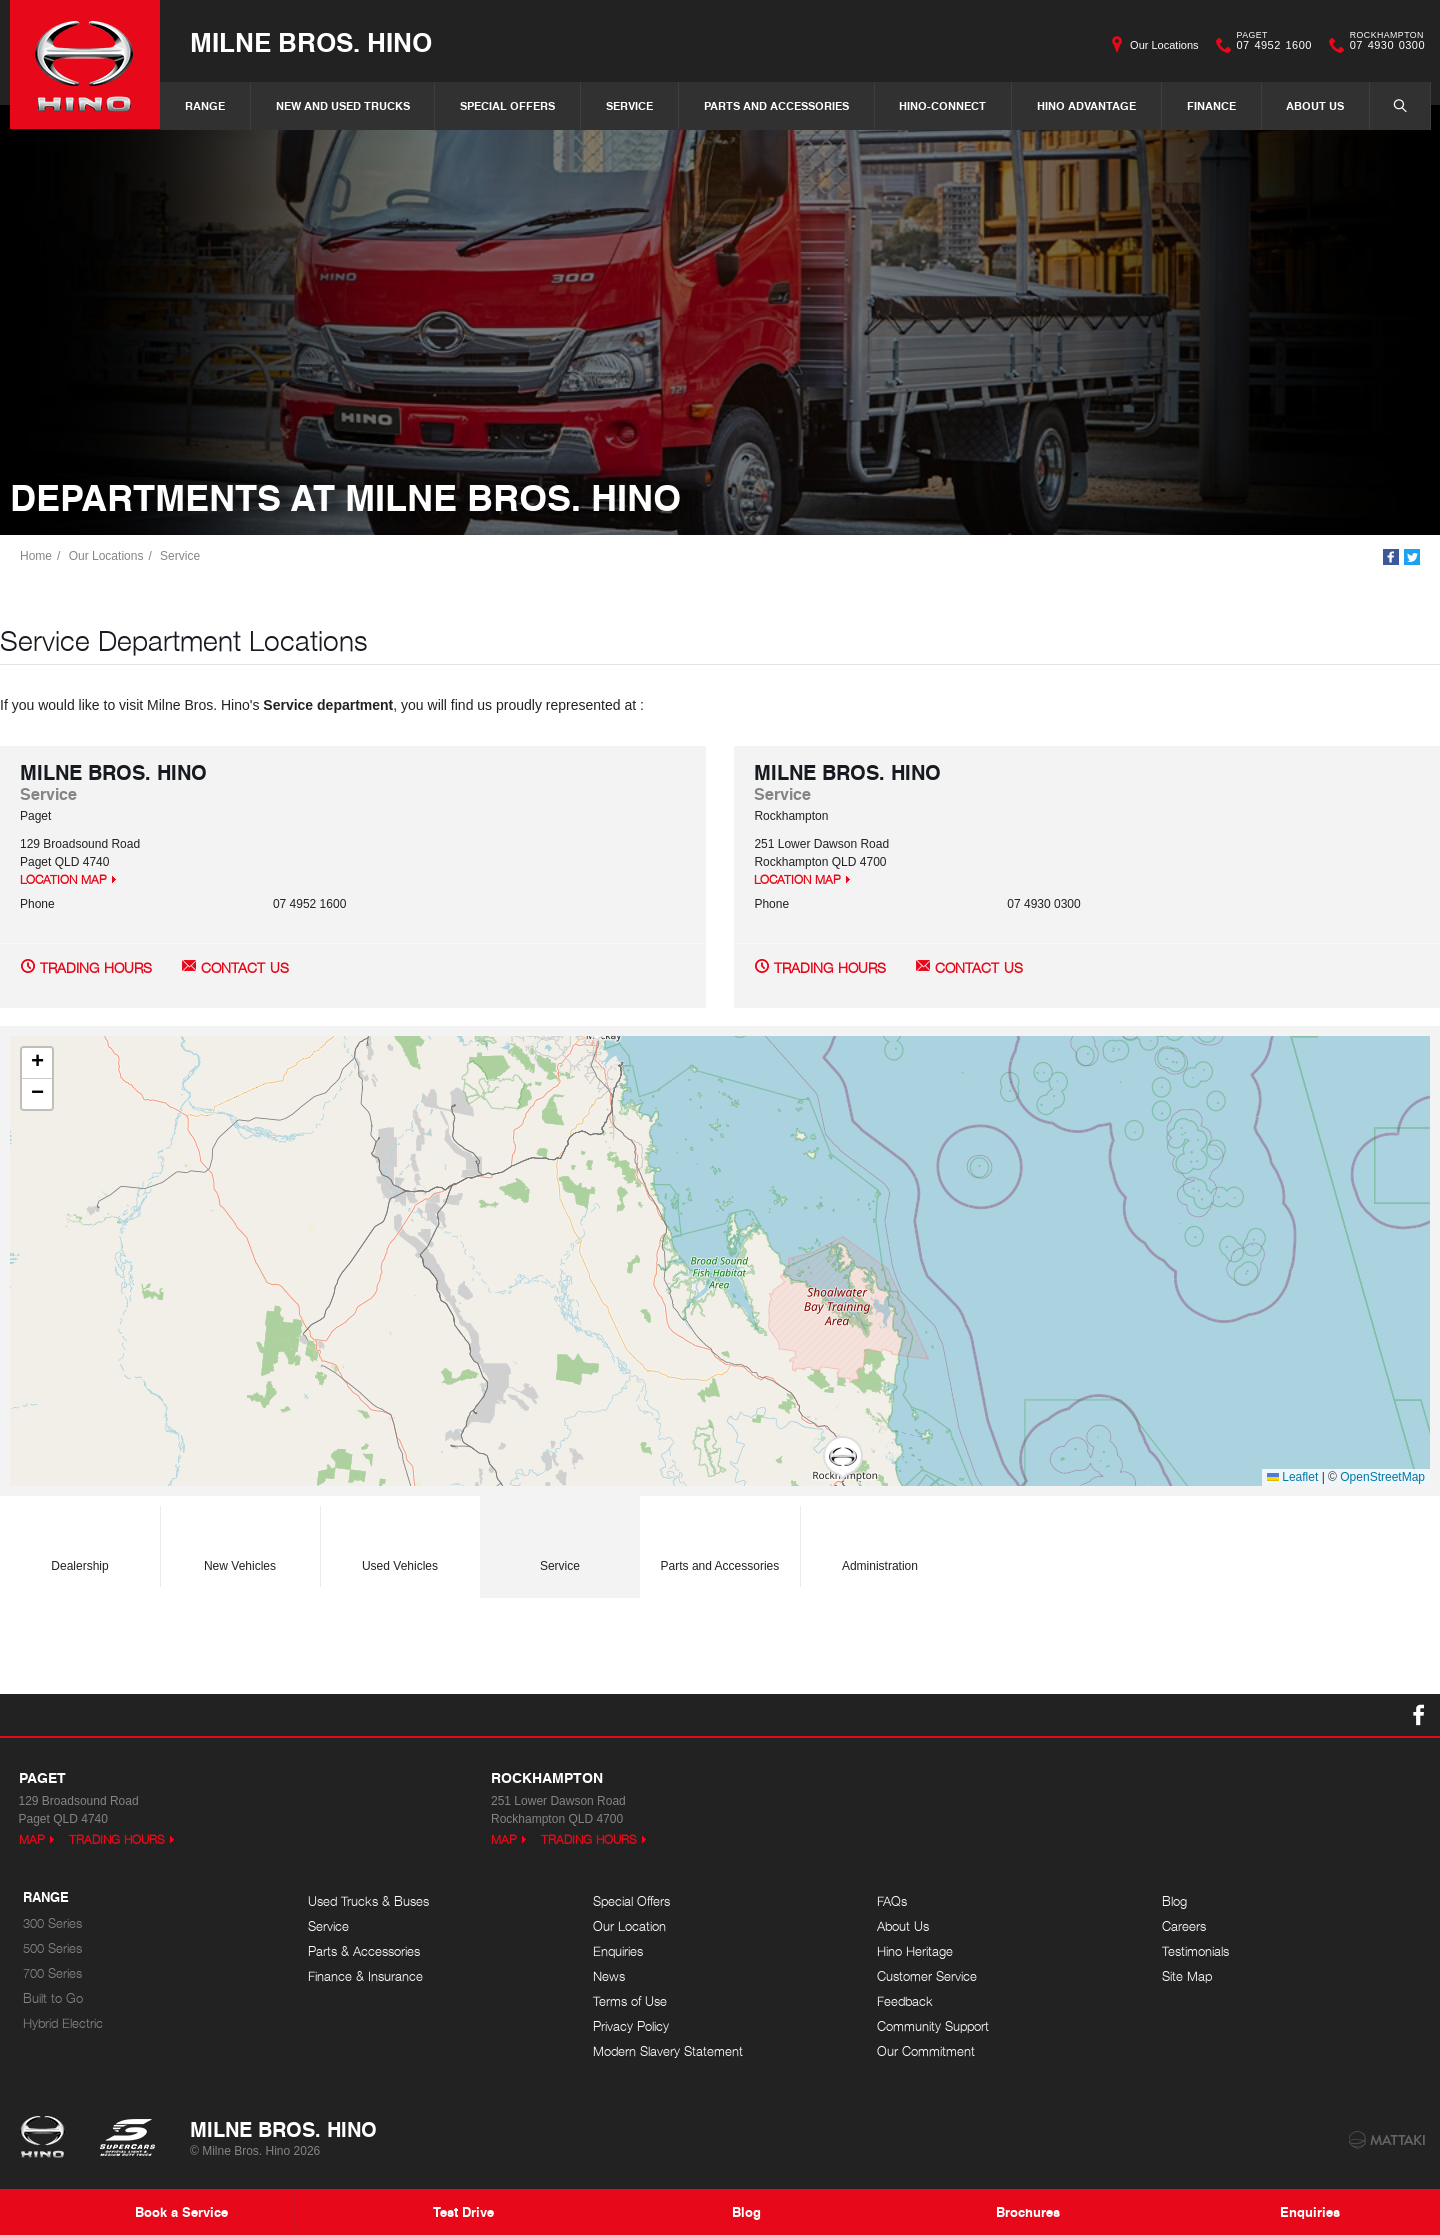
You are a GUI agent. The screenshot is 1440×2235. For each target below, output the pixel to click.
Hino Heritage (915, 1951)
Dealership (79, 1541)
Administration (880, 1541)
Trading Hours (96, 967)
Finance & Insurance (365, 1976)
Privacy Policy (631, 2026)
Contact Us (245, 967)
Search (1390, 105)
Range (205, 105)
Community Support (933, 2026)
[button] (843, 1458)
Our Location (629, 1926)
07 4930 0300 (1383, 45)
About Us (1315, 105)
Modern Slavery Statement (668, 2051)
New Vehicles (240, 1541)
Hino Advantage (1086, 105)
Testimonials (1195, 1951)
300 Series (52, 1923)
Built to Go (53, 1998)
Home (36, 556)
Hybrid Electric (63, 2023)
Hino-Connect (942, 105)
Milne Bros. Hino (311, 41)
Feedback (905, 2001)
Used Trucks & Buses (368, 1901)
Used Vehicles (400, 1541)
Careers (1184, 1926)
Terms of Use (630, 2001)
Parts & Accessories (364, 1951)
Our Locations (1164, 45)
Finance (1211, 105)
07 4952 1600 (1270, 45)
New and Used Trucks (343, 105)
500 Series (52, 1948)
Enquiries (618, 1951)
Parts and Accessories (776, 105)
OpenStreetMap (1382, 1477)
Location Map (63, 879)
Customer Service (927, 1976)
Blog (1174, 1901)
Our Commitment (926, 2051)
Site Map (1187, 1976)
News (609, 1976)
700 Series (52, 1973)
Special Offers (507, 105)
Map (32, 1839)
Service (629, 105)
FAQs (892, 1901)
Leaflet (1292, 1477)
